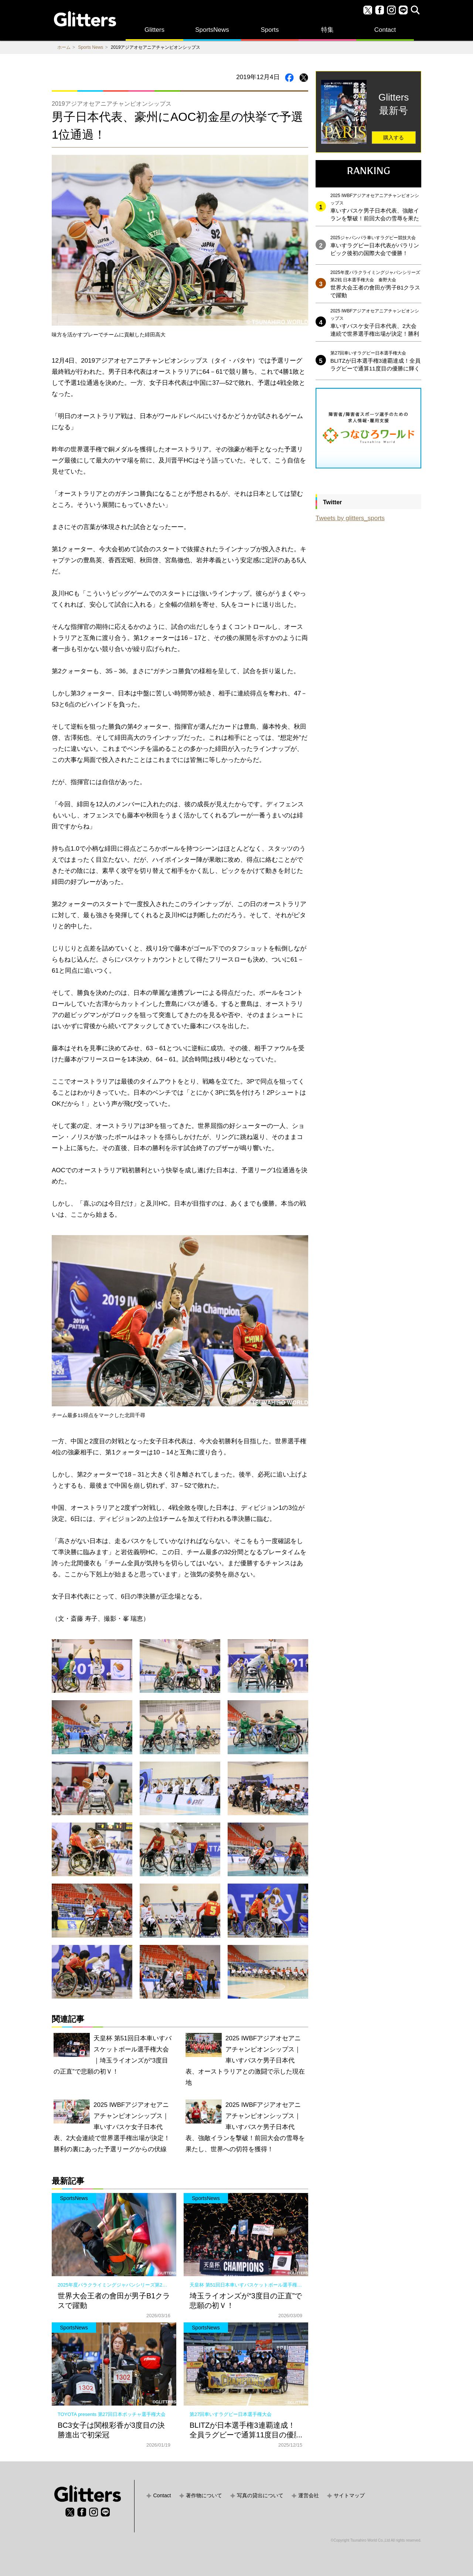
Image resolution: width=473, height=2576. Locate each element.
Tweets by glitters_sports (350, 518)
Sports (270, 29)
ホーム (64, 47)
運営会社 (308, 2495)
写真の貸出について (260, 2495)
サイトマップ (349, 2495)
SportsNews (212, 29)
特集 (327, 29)
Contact (385, 29)
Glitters (154, 29)
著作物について (204, 2495)
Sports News (90, 47)
